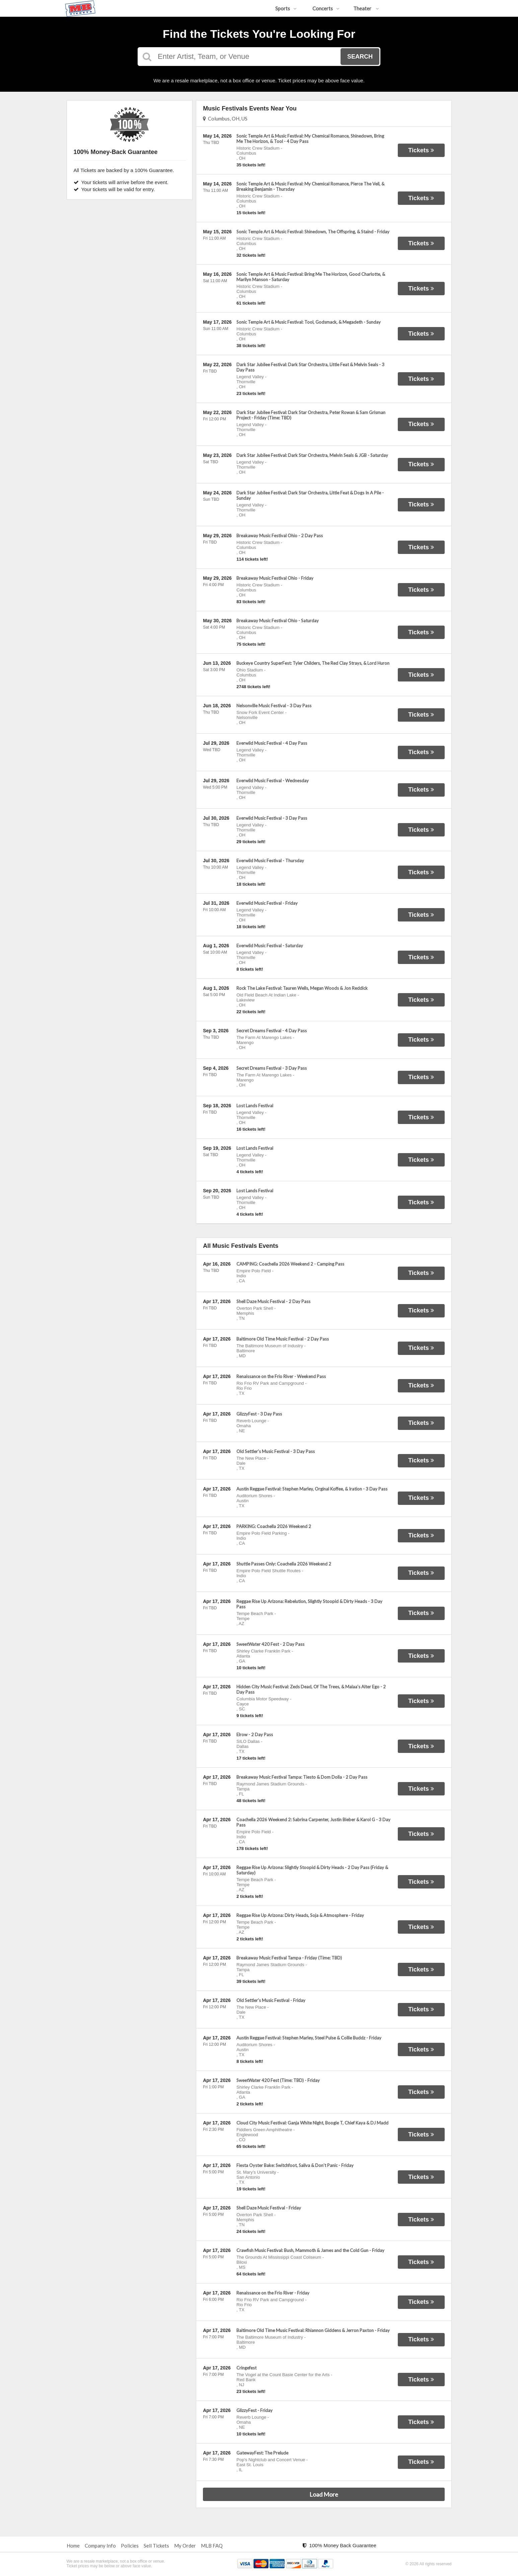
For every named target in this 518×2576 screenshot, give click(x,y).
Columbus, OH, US (225, 118)
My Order (185, 2546)
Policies (130, 2546)
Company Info (100, 2546)
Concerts (326, 8)
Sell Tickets (156, 2546)
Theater (366, 8)
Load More (323, 2494)
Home (73, 2546)
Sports (286, 8)
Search (360, 56)
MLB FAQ (212, 2546)
